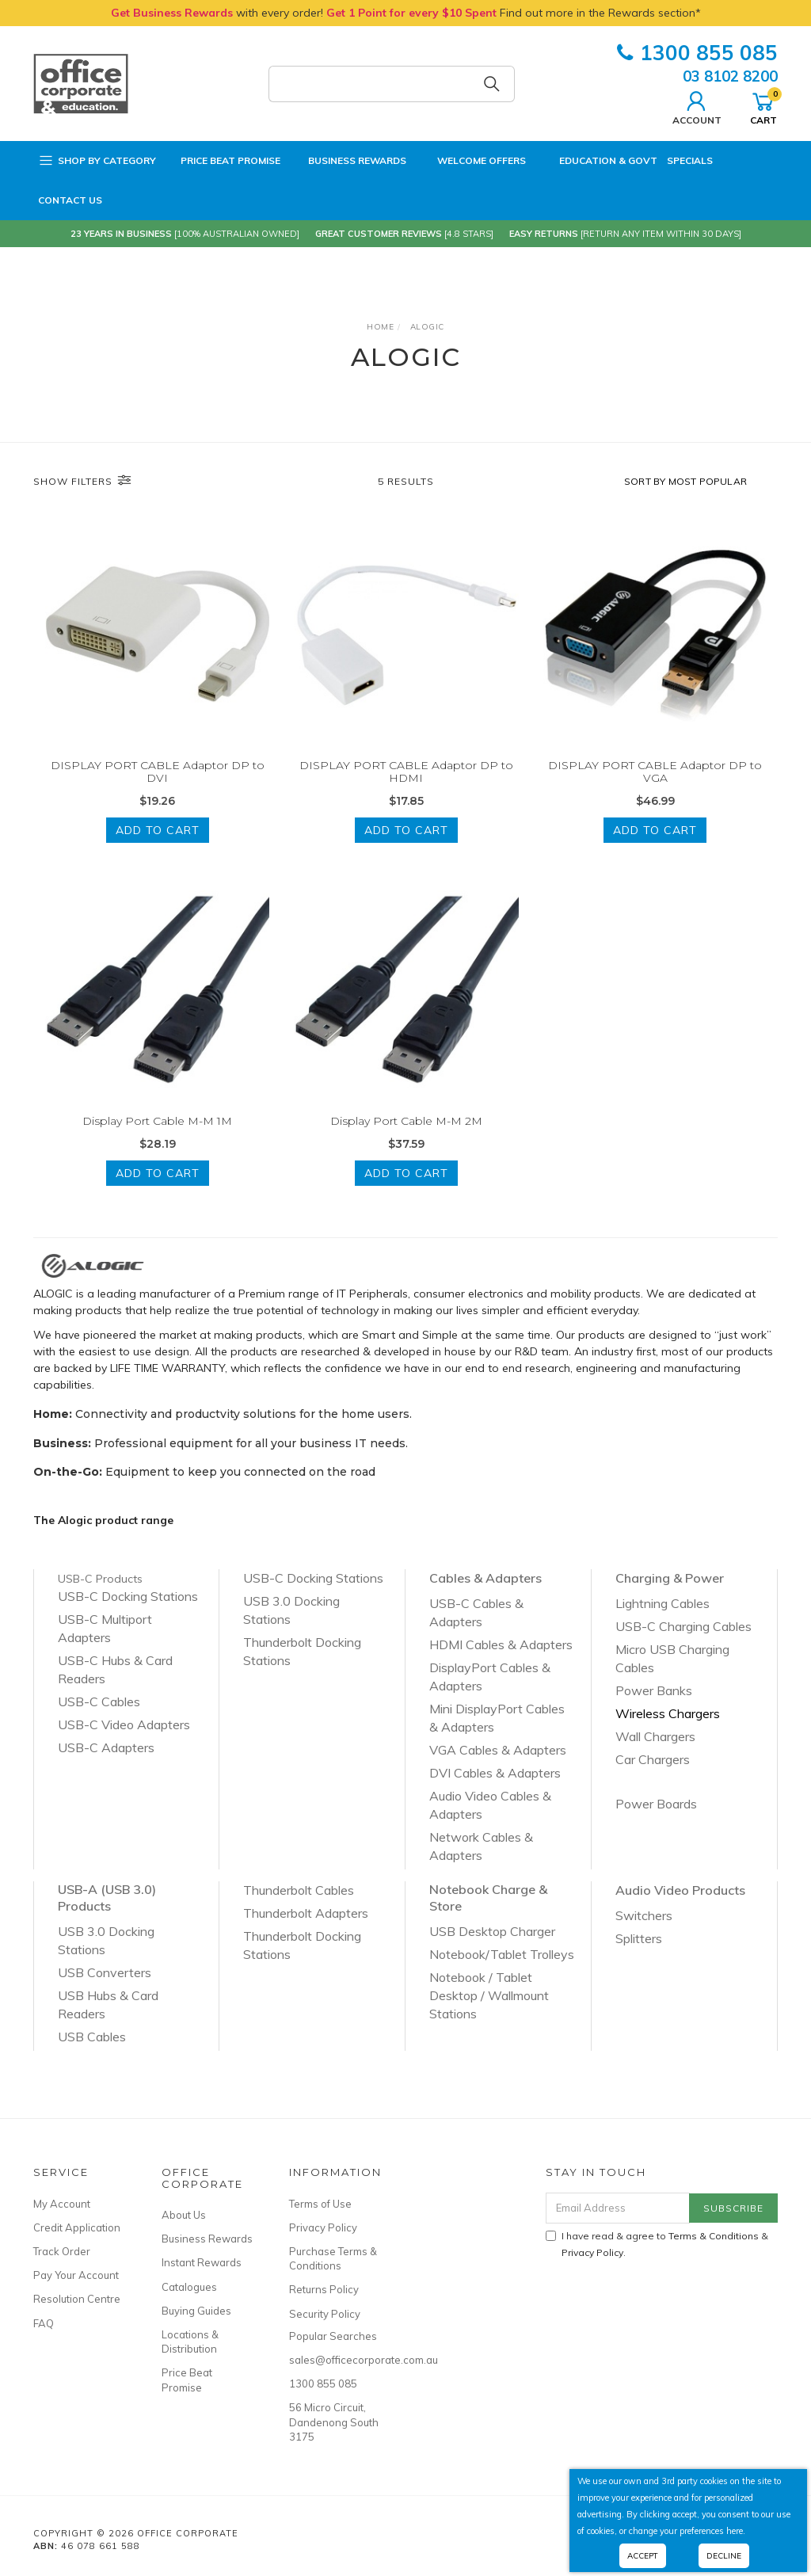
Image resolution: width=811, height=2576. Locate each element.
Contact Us (70, 200)
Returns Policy (324, 2289)
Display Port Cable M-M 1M (157, 1135)
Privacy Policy (323, 2227)
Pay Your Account (76, 2275)
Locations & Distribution (190, 2341)
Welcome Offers (471, 161)
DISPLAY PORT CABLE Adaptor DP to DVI (158, 772)
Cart (763, 106)
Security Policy (324, 2313)
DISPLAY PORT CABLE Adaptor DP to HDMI (406, 772)
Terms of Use (320, 2203)
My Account (61, 2203)
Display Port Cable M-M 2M (406, 1135)
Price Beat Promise (223, 161)
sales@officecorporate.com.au (335, 2359)
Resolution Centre (76, 2298)
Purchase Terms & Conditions (333, 2258)
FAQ (43, 2323)
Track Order (61, 2251)
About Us (184, 2214)
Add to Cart (158, 830)
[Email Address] (618, 2208)
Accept (642, 2556)
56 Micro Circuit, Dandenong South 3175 (334, 2421)
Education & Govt (596, 161)
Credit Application (76, 2227)
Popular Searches (333, 2336)
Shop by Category (97, 161)
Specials (690, 160)
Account (697, 106)
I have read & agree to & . (657, 2244)
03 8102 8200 (730, 76)
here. (735, 2530)
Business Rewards (348, 161)
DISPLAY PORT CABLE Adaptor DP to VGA (655, 772)
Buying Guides (196, 2310)
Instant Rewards (202, 2262)
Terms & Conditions (713, 2236)
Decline (723, 2556)
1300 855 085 (697, 53)
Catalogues (189, 2287)
